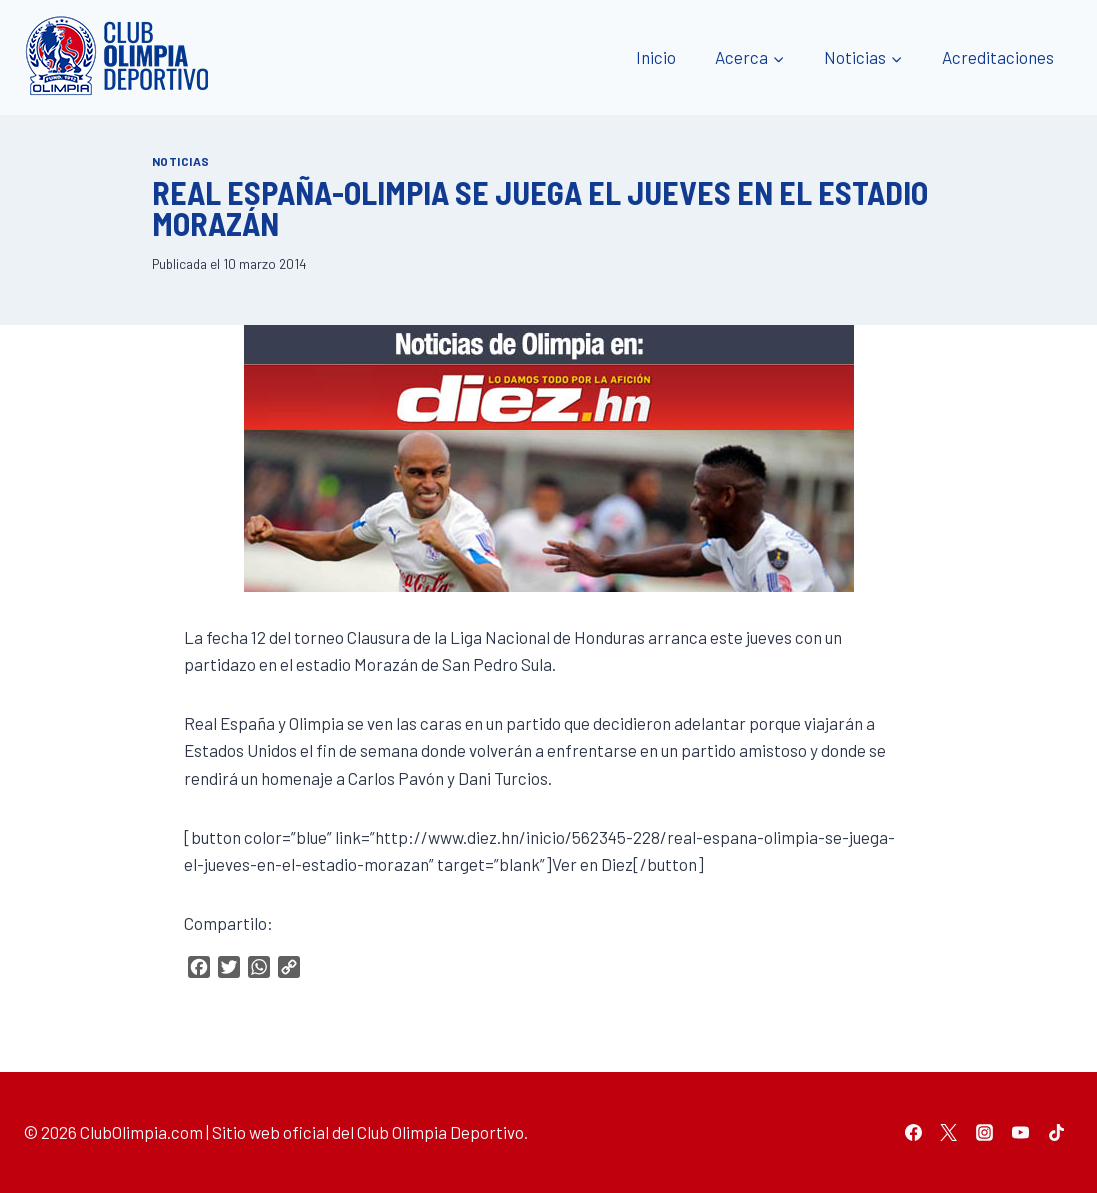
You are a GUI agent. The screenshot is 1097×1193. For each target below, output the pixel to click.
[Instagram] (985, 1132)
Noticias (181, 161)
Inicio (656, 57)
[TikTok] (1056, 1132)
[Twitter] (949, 1132)
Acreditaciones (998, 57)
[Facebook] (913, 1132)
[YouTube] (1020, 1132)
